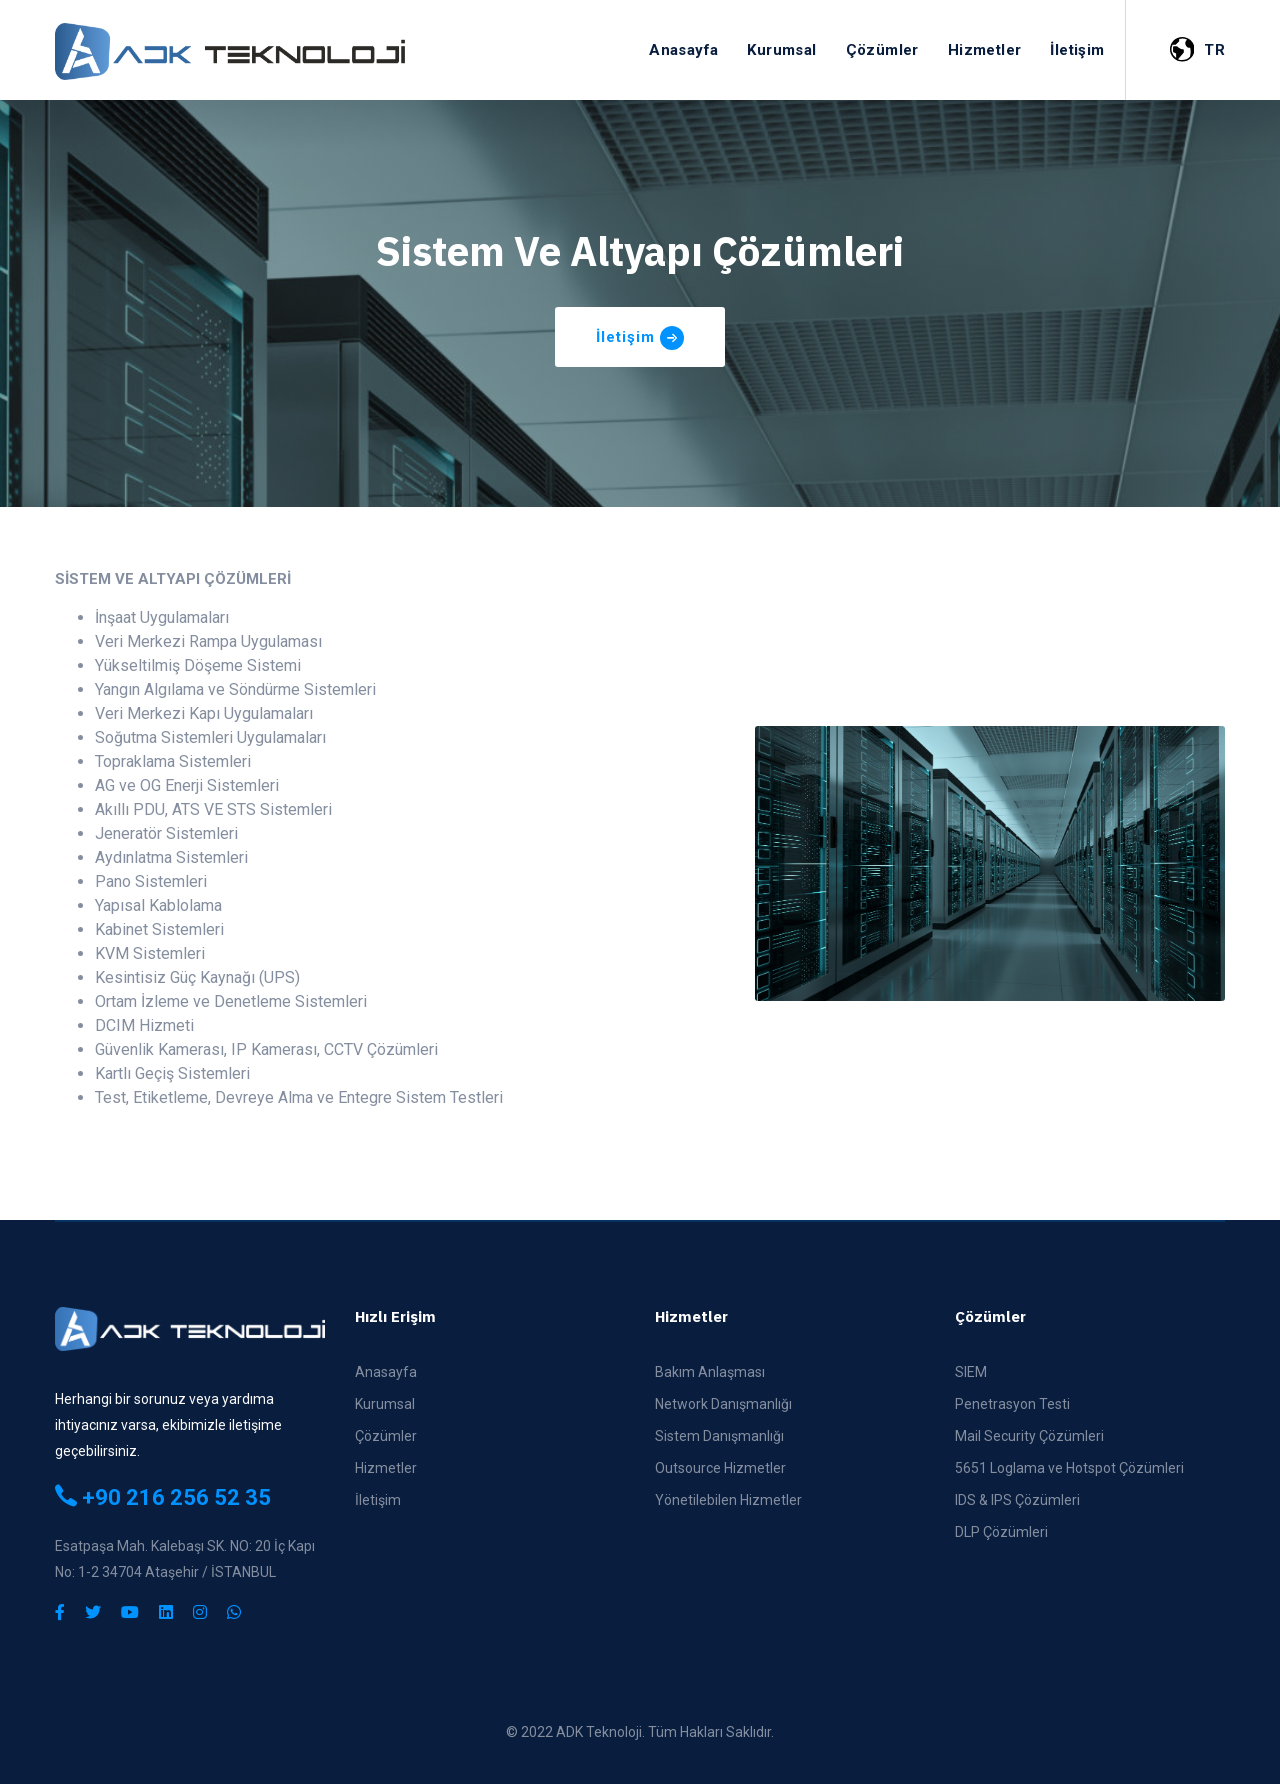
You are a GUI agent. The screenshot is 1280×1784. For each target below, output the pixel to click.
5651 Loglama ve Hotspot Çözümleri (1069, 1468)
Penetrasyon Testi (1012, 1404)
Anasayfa (386, 1372)
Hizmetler (386, 1468)
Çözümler (386, 1436)
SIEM (971, 1372)
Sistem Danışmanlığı (719, 1436)
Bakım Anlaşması (710, 1372)
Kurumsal (385, 1404)
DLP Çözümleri (1001, 1532)
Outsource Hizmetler (720, 1468)
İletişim (378, 1500)
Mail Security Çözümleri (1029, 1436)
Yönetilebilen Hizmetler (728, 1500)
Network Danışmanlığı (723, 1404)
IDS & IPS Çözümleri (1017, 1500)
